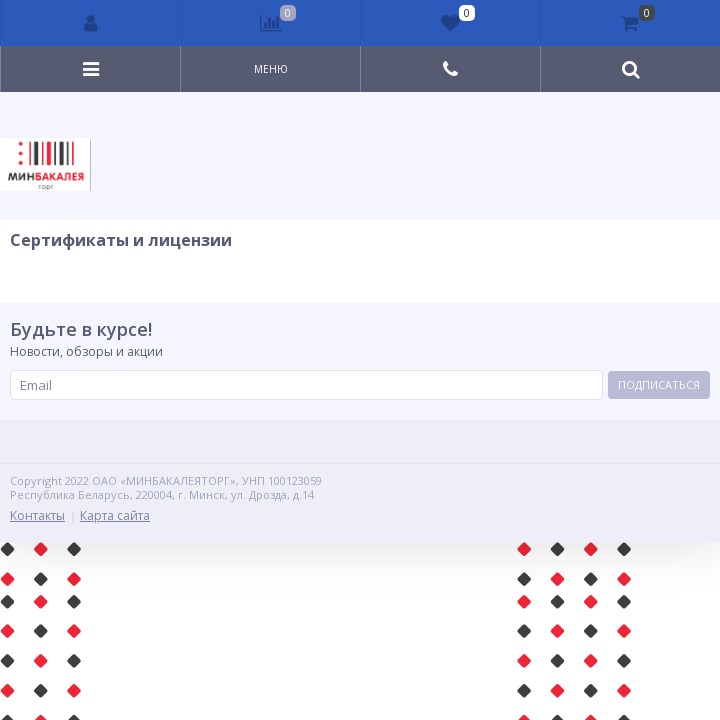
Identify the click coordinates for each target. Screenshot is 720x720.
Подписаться (659, 384)
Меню (271, 69)
